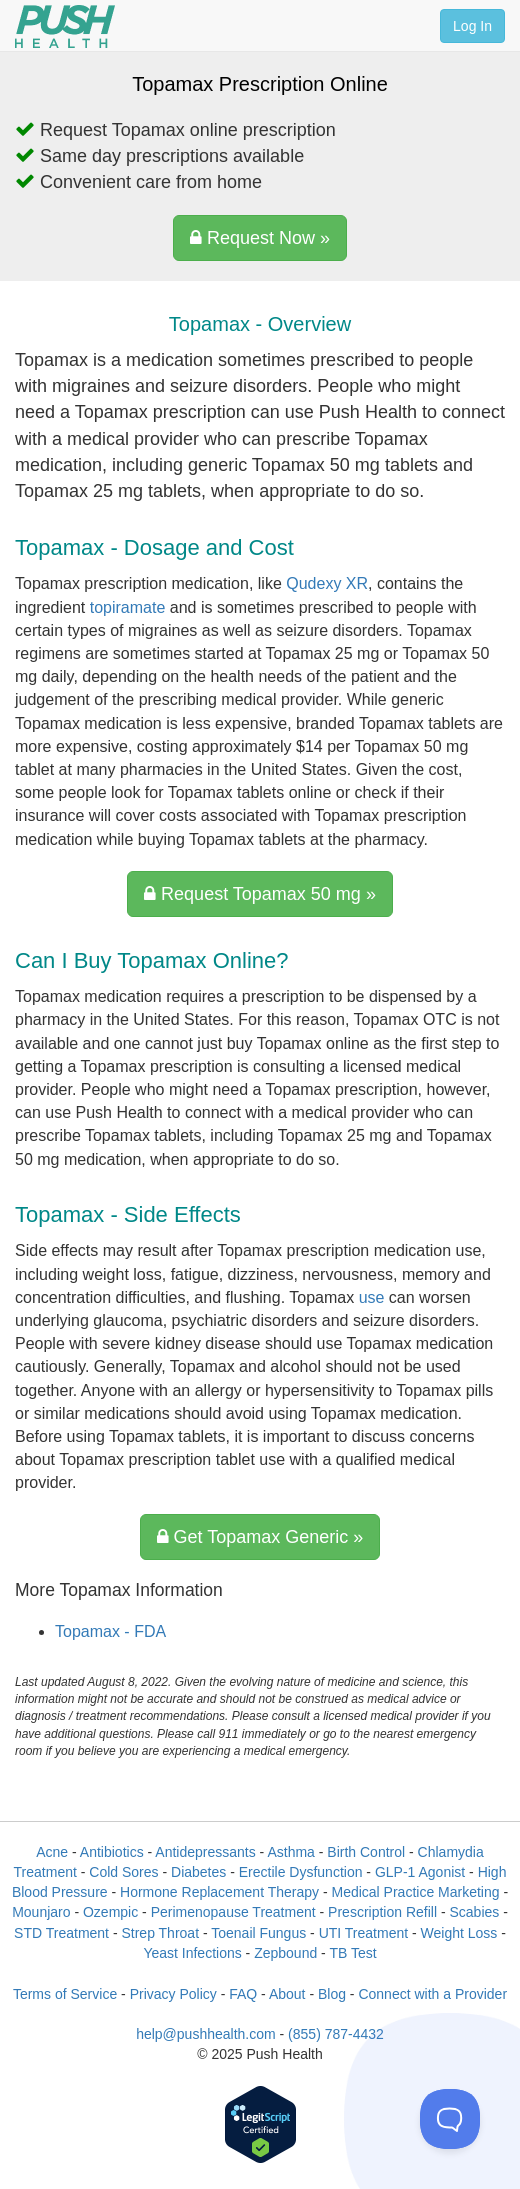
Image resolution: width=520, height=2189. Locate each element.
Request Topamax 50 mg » (260, 894)
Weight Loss (459, 1933)
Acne (52, 1852)
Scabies (474, 1912)
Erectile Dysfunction (301, 1872)
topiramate (128, 607)
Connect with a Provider (432, 1994)
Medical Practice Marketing (415, 1892)
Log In (472, 26)
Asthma (290, 1852)
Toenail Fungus (258, 1933)
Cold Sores (123, 1872)
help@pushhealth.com (206, 2034)
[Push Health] (65, 26)
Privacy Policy (173, 1994)
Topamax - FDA (110, 1631)
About (287, 1994)
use (372, 1297)
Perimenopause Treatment (233, 1912)
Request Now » (260, 238)
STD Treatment (61, 1933)
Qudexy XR (327, 583)
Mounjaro (41, 1912)
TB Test (352, 1953)
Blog (332, 1994)
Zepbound (285, 1953)
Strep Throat (160, 1933)
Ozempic (110, 1912)
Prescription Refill (382, 1912)
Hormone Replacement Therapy (219, 1892)
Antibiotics (112, 1852)
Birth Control (366, 1852)
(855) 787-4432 (336, 2034)
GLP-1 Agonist (420, 1872)
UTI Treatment (363, 1933)
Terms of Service (65, 1994)
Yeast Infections (192, 1953)
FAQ (243, 1994)
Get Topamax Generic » (260, 1537)
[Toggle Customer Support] (450, 2119)
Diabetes (198, 1872)
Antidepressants (205, 1852)
